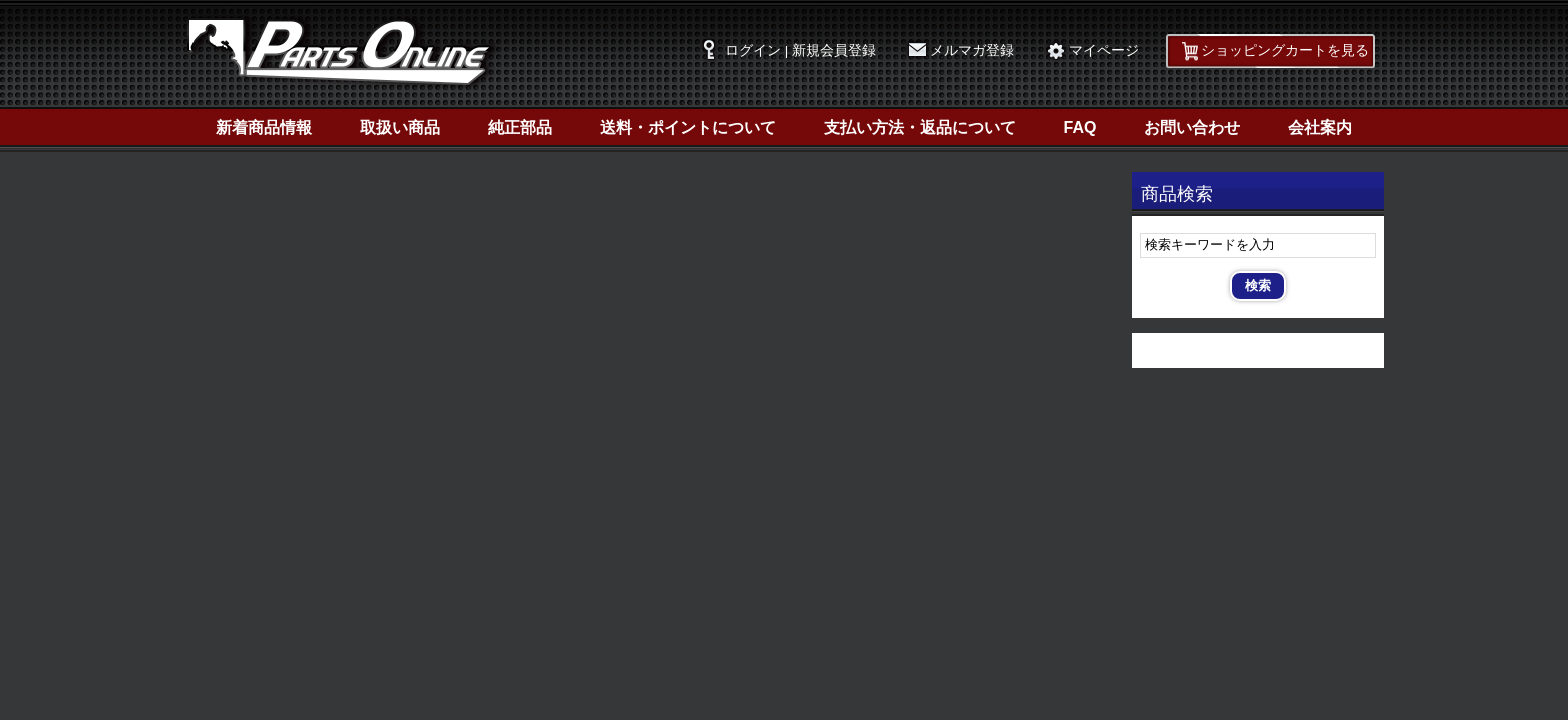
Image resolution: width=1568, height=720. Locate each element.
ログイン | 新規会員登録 (800, 50)
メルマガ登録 (972, 50)
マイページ (1104, 50)
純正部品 (520, 127)
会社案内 (1320, 127)
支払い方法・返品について (920, 127)
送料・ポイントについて (688, 127)
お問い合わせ (1192, 127)
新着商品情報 (264, 127)
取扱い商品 (400, 127)
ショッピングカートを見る (1285, 50)
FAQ (1080, 127)
